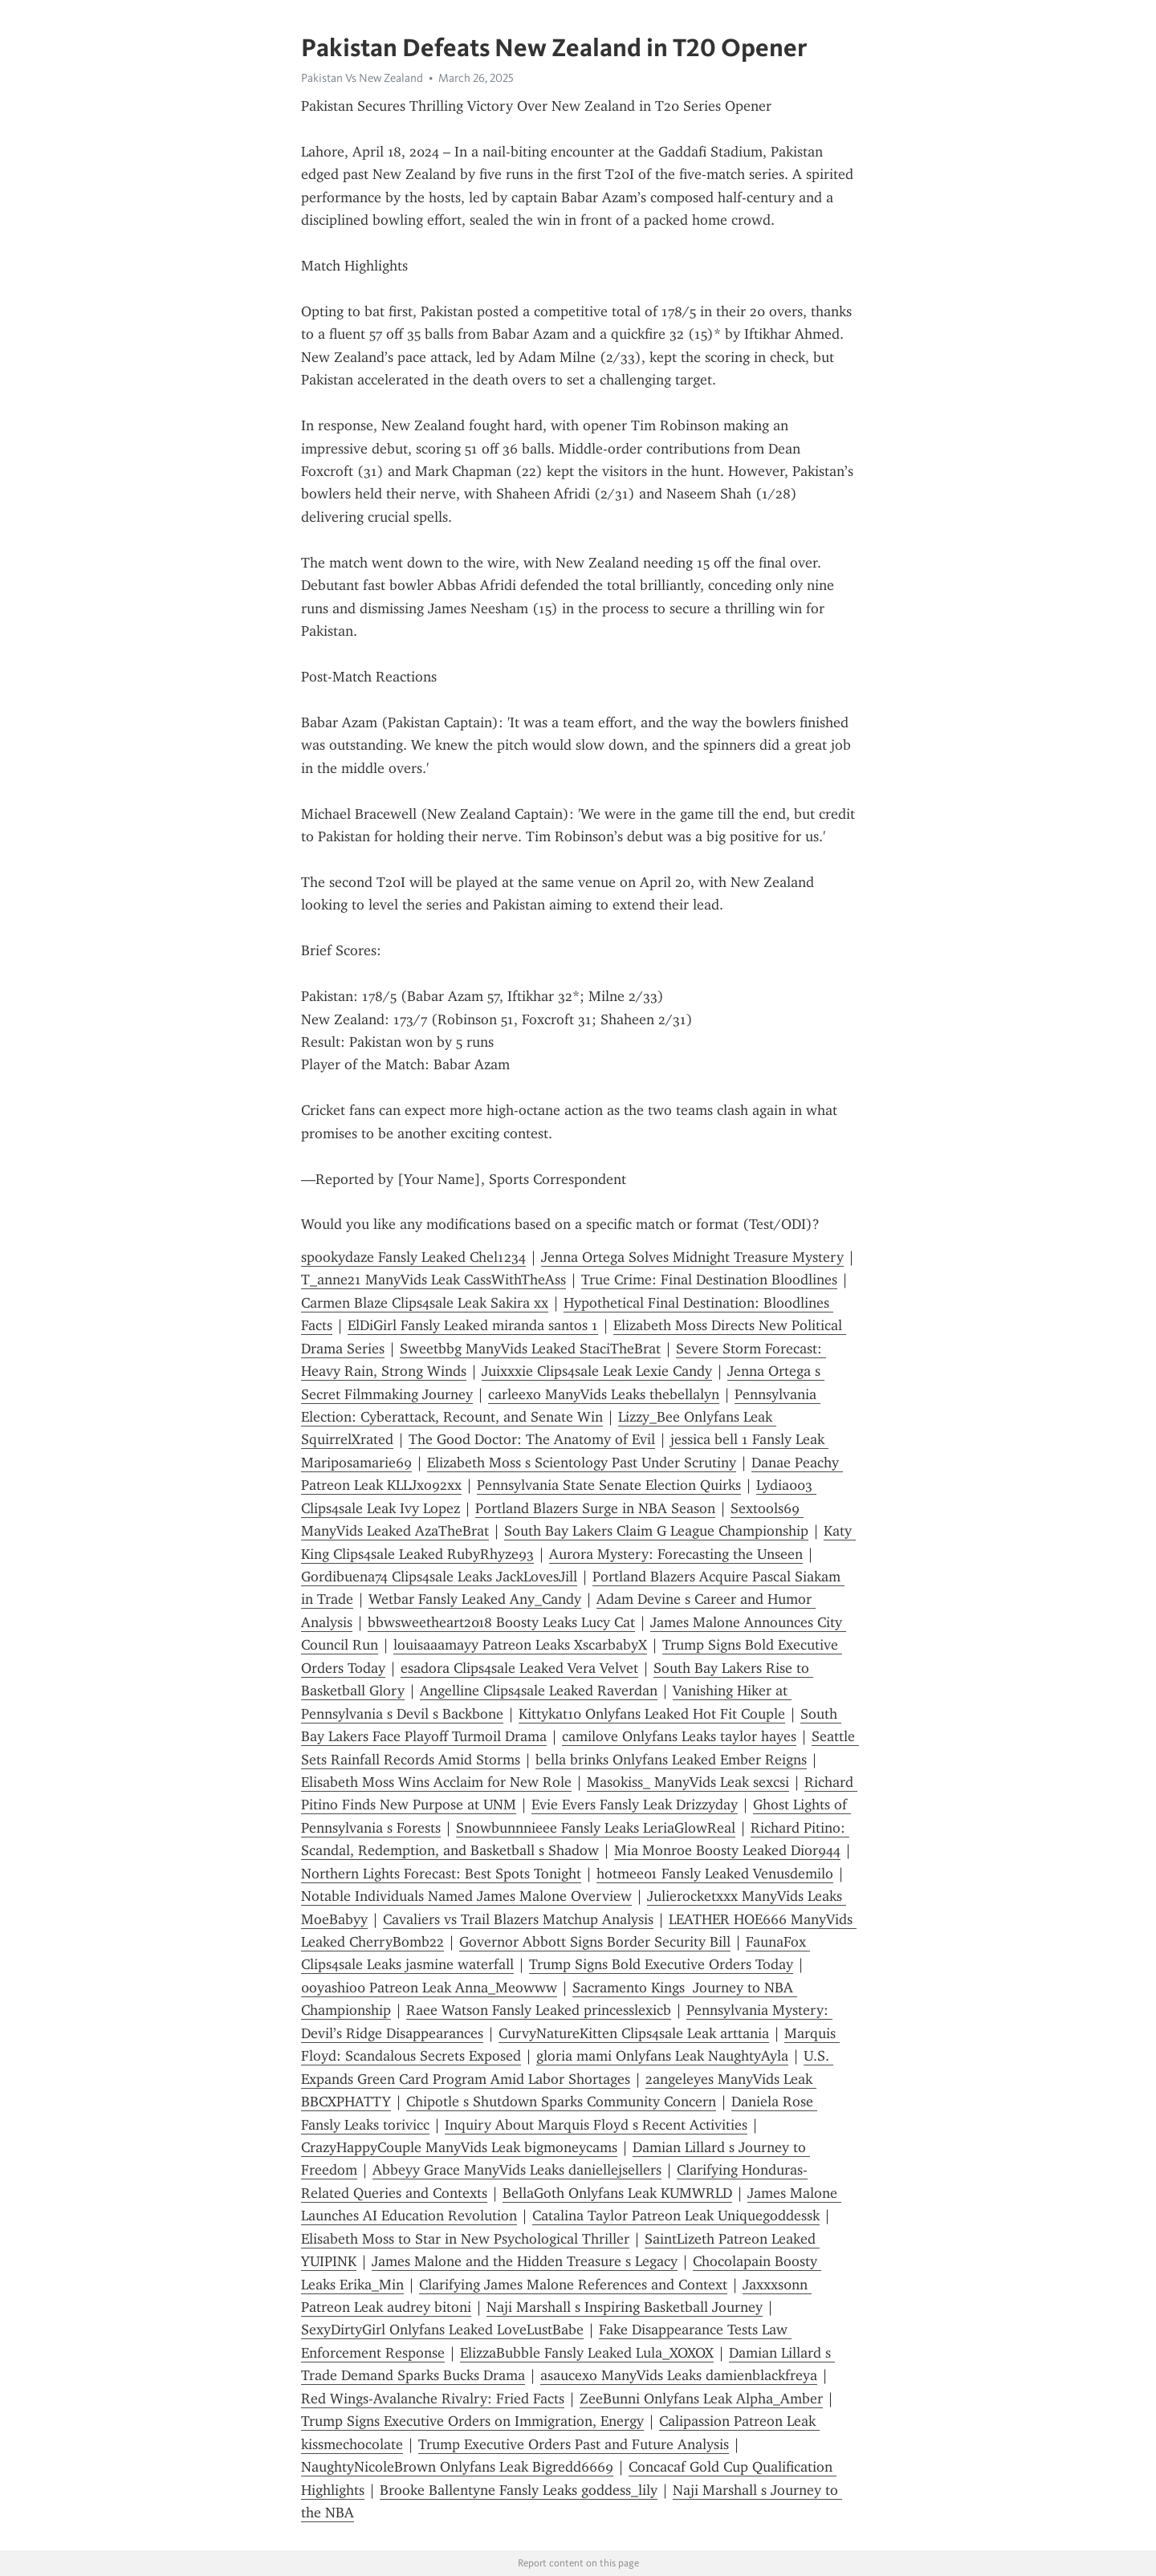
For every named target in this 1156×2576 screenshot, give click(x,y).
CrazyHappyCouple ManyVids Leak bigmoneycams (459, 2147)
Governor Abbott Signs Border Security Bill (595, 1942)
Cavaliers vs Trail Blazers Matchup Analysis (518, 1919)
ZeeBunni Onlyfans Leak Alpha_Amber (701, 2398)
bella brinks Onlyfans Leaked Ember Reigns (671, 1759)
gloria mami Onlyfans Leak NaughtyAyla (662, 2056)
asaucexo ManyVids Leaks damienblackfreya (678, 2375)
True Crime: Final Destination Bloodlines (709, 1279)
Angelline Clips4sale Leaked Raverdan (538, 1690)
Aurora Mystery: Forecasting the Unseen (676, 1554)
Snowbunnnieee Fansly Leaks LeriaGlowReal (595, 1828)
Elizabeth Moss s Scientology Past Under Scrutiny (581, 1462)
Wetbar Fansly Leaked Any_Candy (474, 1599)
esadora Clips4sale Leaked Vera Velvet (519, 1668)
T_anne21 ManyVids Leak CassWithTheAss (433, 1279)
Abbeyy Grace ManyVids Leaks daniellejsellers (516, 2170)
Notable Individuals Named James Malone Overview (466, 1896)
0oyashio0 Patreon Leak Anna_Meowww (429, 1987)
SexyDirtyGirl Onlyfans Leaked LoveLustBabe (442, 2329)
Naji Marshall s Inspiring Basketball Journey (624, 2307)
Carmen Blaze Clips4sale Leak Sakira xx (424, 1303)
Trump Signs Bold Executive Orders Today (661, 1964)
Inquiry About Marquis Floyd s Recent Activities (596, 2125)
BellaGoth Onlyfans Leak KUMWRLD (617, 2193)
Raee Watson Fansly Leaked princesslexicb (538, 2010)
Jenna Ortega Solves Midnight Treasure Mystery (692, 1257)
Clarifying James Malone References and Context (573, 2284)
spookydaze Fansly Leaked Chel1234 (413, 1257)
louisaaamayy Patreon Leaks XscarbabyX (520, 1645)
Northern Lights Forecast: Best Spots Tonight (441, 1873)
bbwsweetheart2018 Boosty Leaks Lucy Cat (501, 1622)
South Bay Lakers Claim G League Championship (656, 1531)
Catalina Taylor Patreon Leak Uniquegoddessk (676, 2215)
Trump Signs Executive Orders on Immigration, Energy (472, 2421)
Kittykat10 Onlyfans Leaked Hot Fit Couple (652, 1714)
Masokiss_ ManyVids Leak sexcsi (688, 1782)
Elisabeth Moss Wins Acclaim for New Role (436, 1782)
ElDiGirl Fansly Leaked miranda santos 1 (473, 1325)
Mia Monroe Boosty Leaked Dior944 (727, 1850)
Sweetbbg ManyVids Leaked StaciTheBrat (530, 1348)
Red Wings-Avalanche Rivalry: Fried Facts (432, 2398)
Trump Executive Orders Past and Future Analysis (573, 2444)
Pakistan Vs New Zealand (362, 78)
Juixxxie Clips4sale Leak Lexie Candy (597, 1371)
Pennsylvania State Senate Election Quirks (609, 1485)
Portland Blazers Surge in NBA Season (595, 1508)
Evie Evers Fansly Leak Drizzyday (634, 1804)
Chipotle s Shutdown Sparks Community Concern (561, 2101)
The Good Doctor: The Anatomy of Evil (532, 1439)
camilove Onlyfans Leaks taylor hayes (679, 1736)
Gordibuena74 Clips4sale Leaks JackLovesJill (439, 1576)
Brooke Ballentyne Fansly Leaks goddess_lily (518, 2490)
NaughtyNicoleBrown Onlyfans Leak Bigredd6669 (457, 2467)
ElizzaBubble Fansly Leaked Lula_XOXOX (587, 2353)
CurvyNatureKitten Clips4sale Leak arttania (634, 2033)
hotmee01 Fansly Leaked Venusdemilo (714, 1873)
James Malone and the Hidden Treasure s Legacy (525, 2261)
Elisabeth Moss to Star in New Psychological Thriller (465, 2239)
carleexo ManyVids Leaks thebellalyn (603, 1394)
